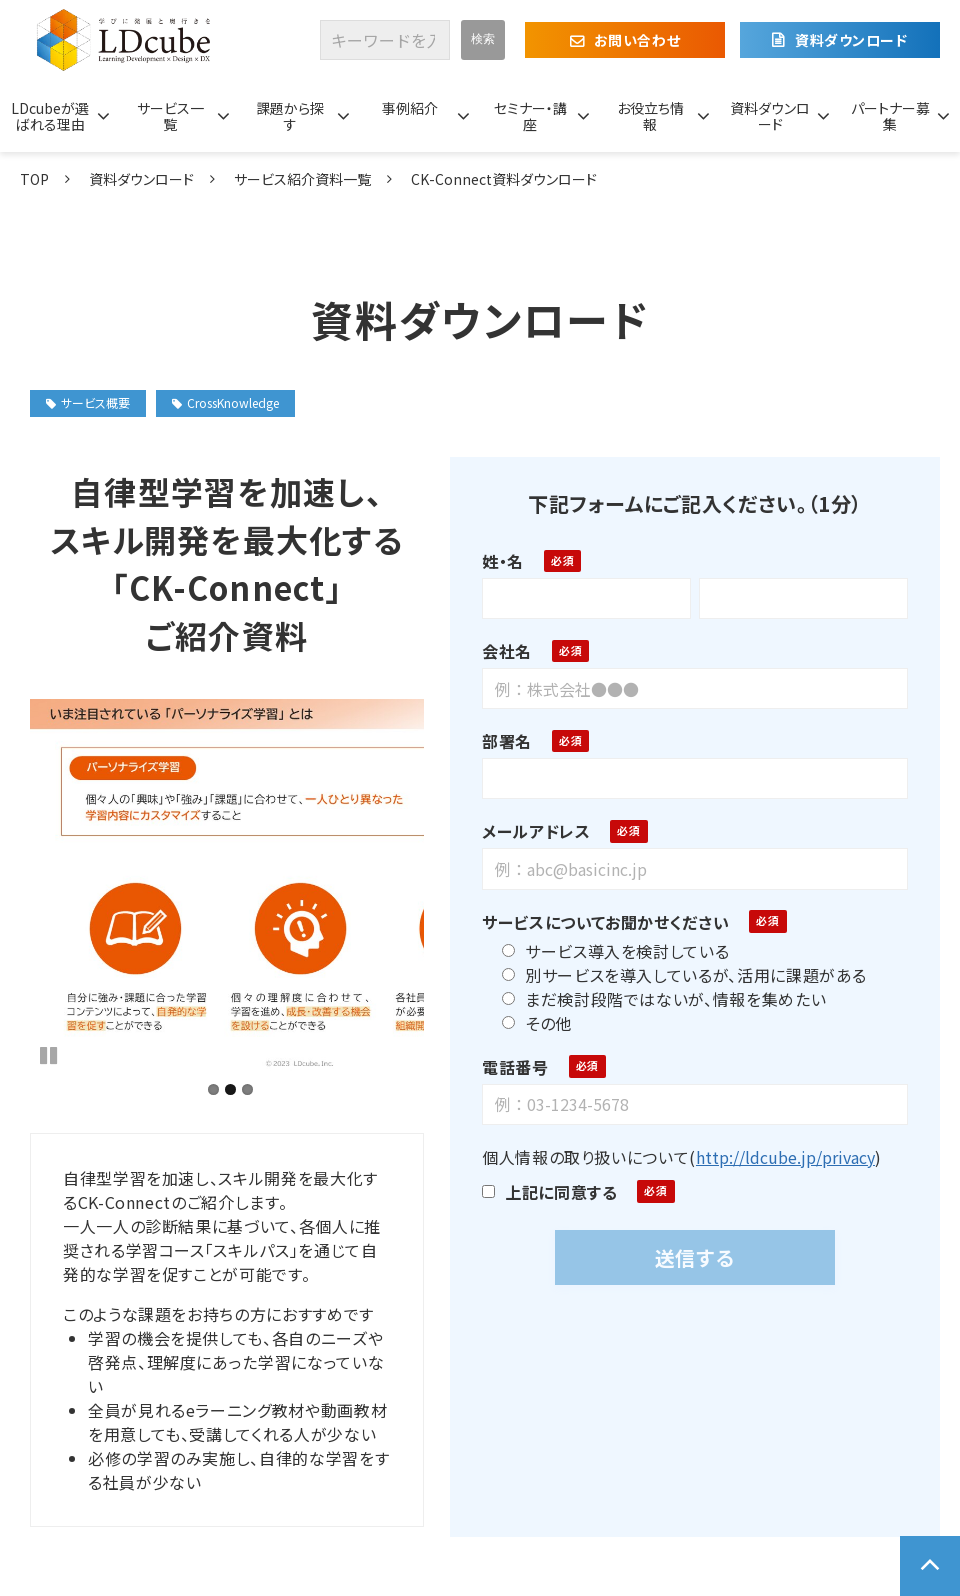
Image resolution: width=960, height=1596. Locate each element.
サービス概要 (88, 402)
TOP (34, 179)
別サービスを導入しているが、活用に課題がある (676, 975)
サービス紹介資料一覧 (302, 179)
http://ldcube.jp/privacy (777, 1157)
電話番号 (507, 1067)
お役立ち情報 (650, 116)
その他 (529, 1023)
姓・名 (495, 561)
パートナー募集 (890, 116)
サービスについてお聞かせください (597, 922)
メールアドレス (528, 831)
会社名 (499, 651)
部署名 (499, 741)
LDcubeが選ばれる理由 (50, 116)
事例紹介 (410, 108)
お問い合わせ (637, 40)
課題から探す (290, 116)
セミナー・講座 (530, 116)
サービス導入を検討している (607, 951)
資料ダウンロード (851, 40)
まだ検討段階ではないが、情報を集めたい (656, 999)
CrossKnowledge (225, 402)
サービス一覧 (170, 116)
